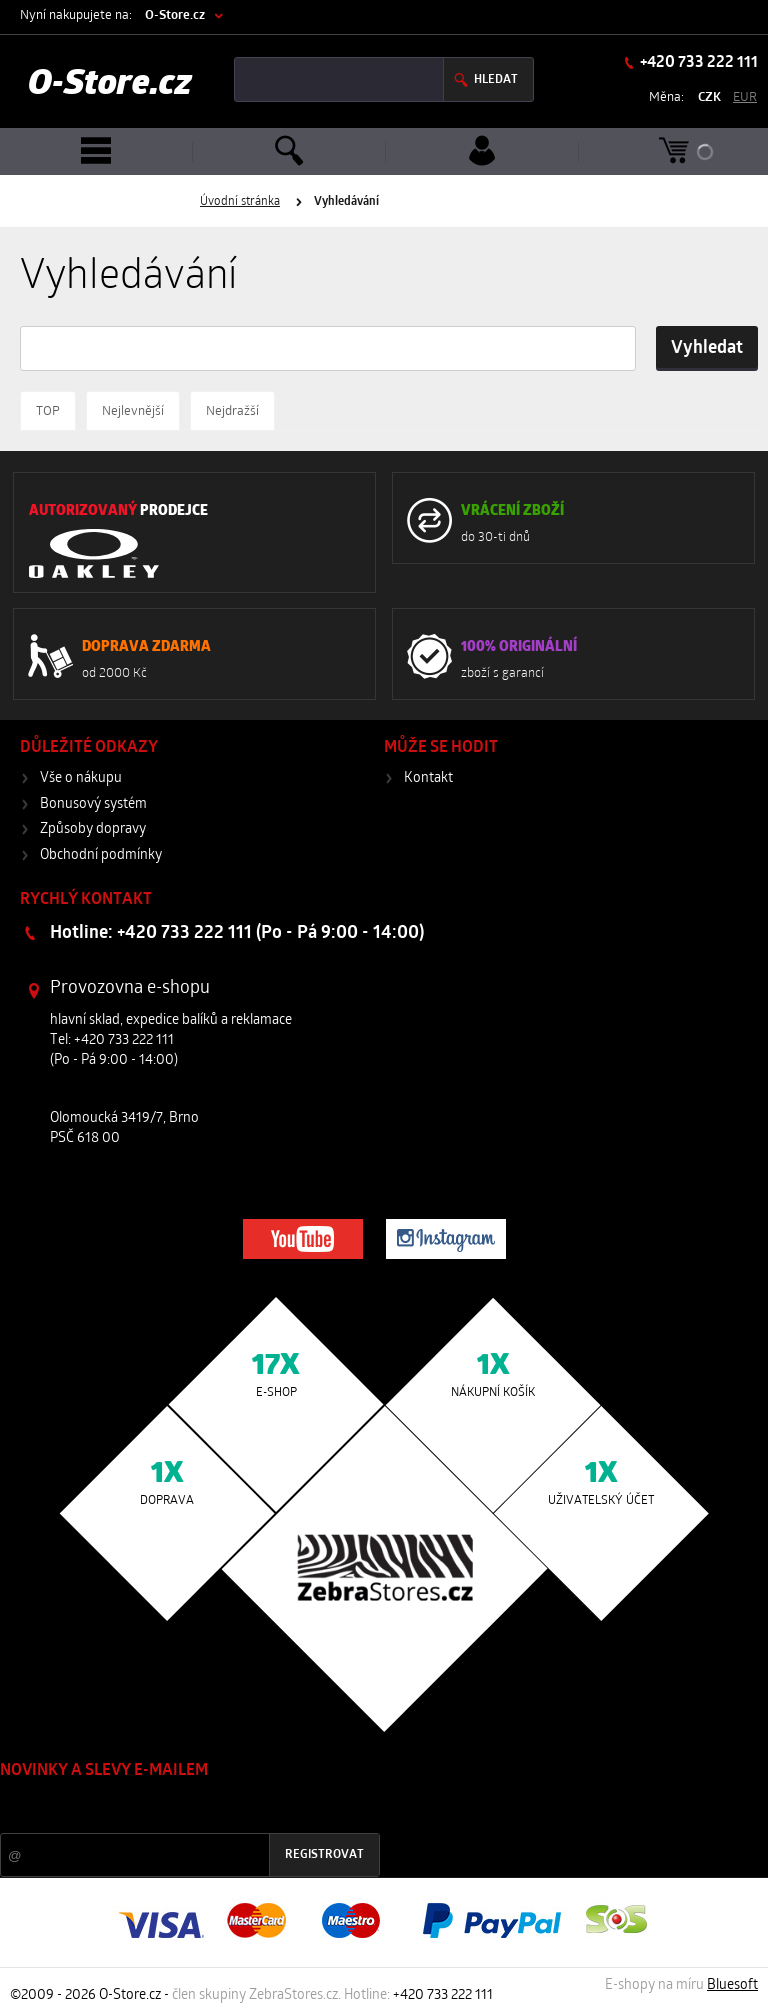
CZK (709, 97)
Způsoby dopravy (93, 829)
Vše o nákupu (81, 778)
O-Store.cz (175, 15)
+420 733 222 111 (697, 63)
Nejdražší (232, 411)
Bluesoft (732, 1985)
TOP (48, 411)
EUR (745, 97)
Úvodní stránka (240, 202)
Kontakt (428, 778)
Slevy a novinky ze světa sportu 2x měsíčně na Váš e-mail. (171, 1808)
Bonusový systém (93, 804)
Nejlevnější (133, 411)
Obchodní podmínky (101, 855)
